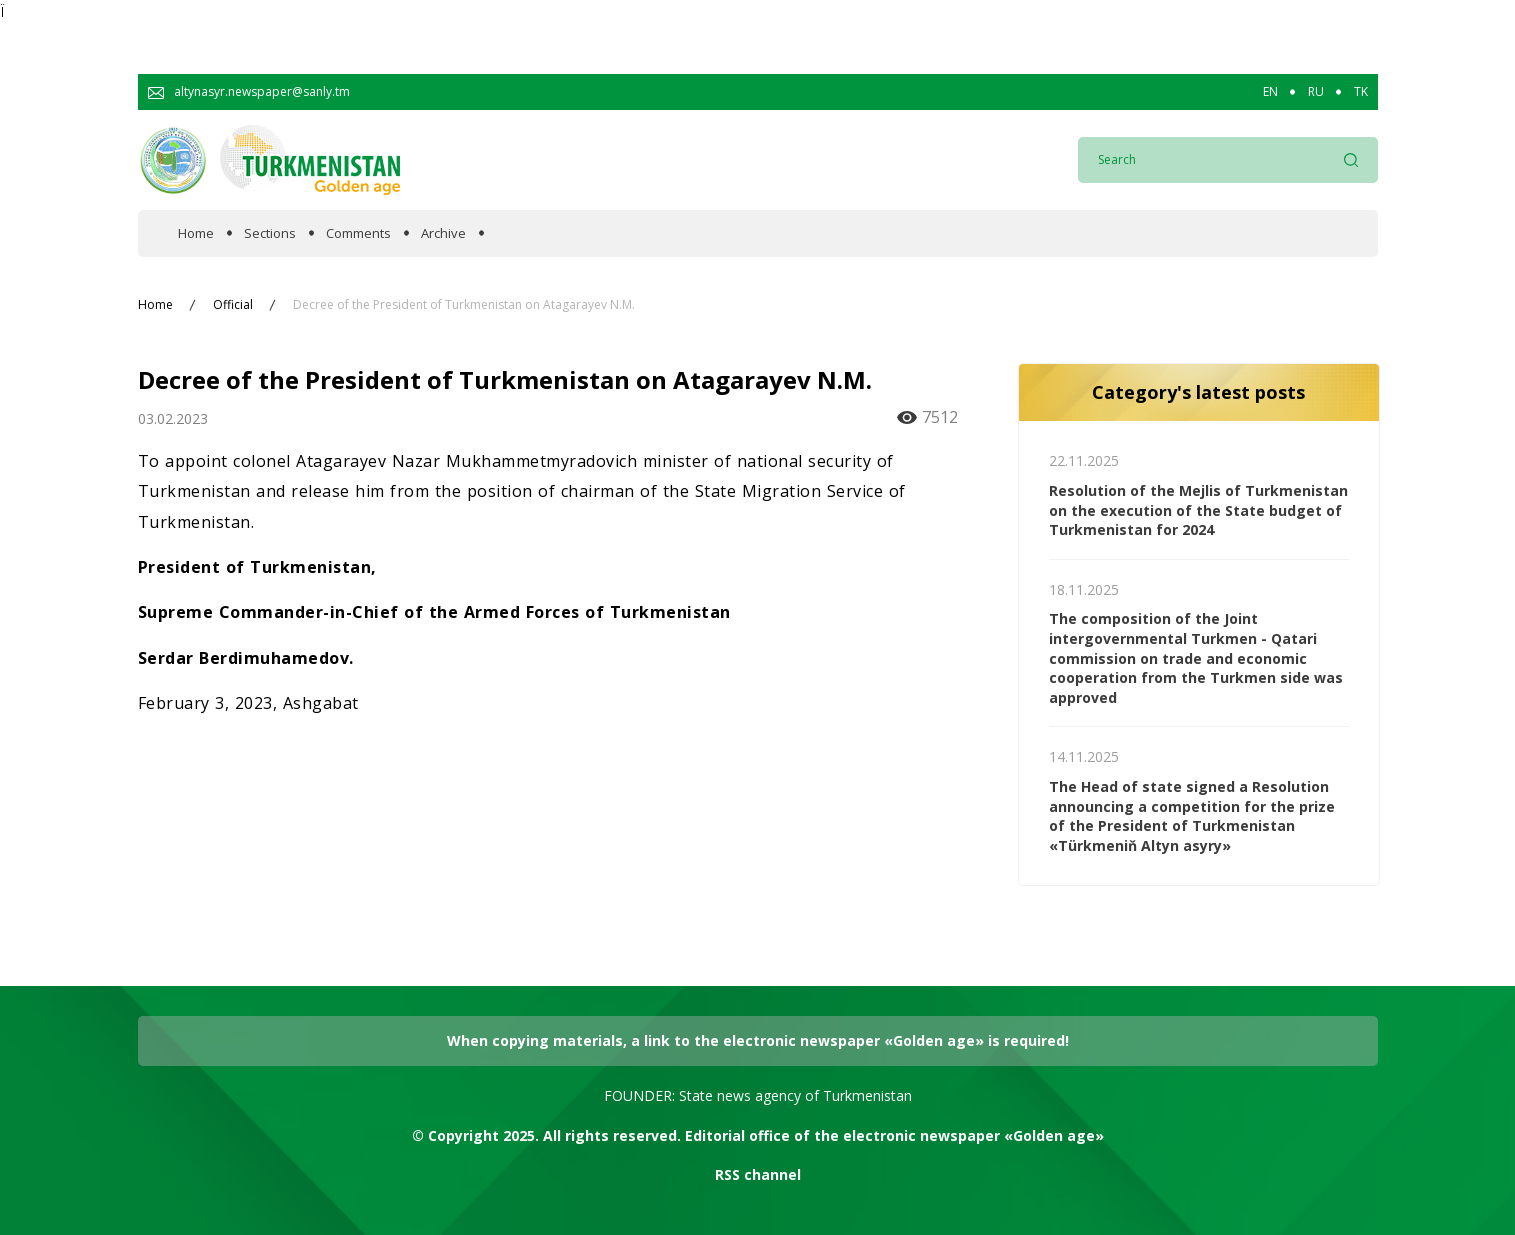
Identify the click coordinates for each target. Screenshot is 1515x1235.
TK (1361, 92)
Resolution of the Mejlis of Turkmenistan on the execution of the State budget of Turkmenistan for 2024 (1198, 510)
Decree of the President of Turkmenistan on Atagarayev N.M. (464, 305)
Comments (358, 233)
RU (1316, 92)
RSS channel (758, 1174)
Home (196, 233)
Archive (443, 233)
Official (233, 305)
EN (1270, 92)
